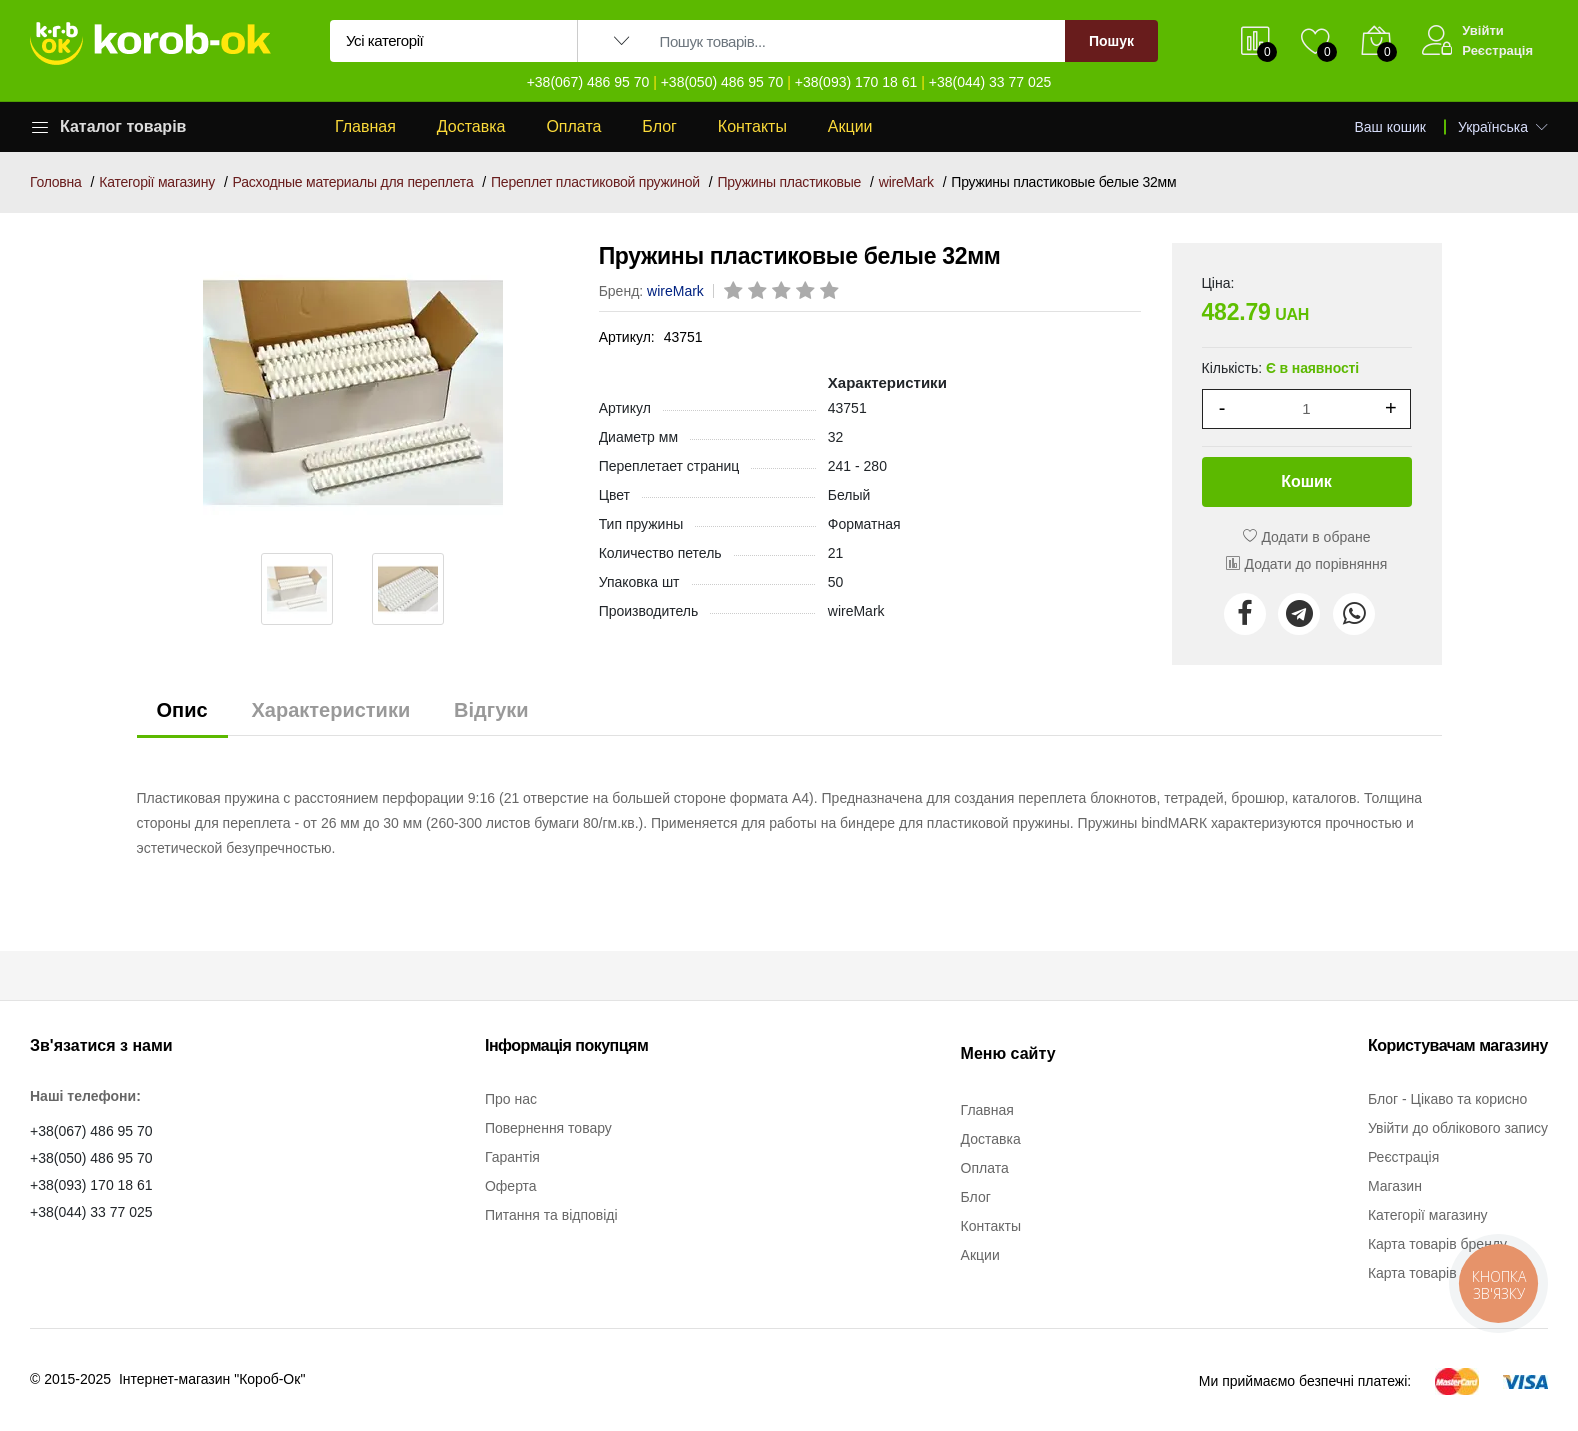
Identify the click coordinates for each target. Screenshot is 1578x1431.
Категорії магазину (157, 182)
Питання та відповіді (551, 1215)
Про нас (511, 1099)
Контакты (752, 126)
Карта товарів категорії (1442, 1273)
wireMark (906, 182)
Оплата (573, 126)
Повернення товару (548, 1128)
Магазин (1395, 1186)
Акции (850, 126)
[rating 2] (759, 292)
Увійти (1483, 30)
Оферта (511, 1186)
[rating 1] (735, 292)
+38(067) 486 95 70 (588, 82)
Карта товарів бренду (1437, 1244)
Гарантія (512, 1157)
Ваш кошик (1391, 127)
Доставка (471, 126)
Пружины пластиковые (790, 182)
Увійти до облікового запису (1458, 1128)
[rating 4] (807, 292)
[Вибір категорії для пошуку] (454, 41)
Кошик (1306, 481)
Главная (365, 126)
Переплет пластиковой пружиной (595, 182)
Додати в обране (1307, 537)
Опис (182, 710)
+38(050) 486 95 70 (722, 82)
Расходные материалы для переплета (353, 182)
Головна (56, 182)
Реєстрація (1497, 50)
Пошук (1111, 41)
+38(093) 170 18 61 (856, 82)
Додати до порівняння (1307, 564)
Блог (659, 126)
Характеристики (330, 710)
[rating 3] (783, 292)
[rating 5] (831, 292)
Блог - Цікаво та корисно (1447, 1099)
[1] (1306, 409)
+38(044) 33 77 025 (990, 82)
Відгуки (491, 710)
